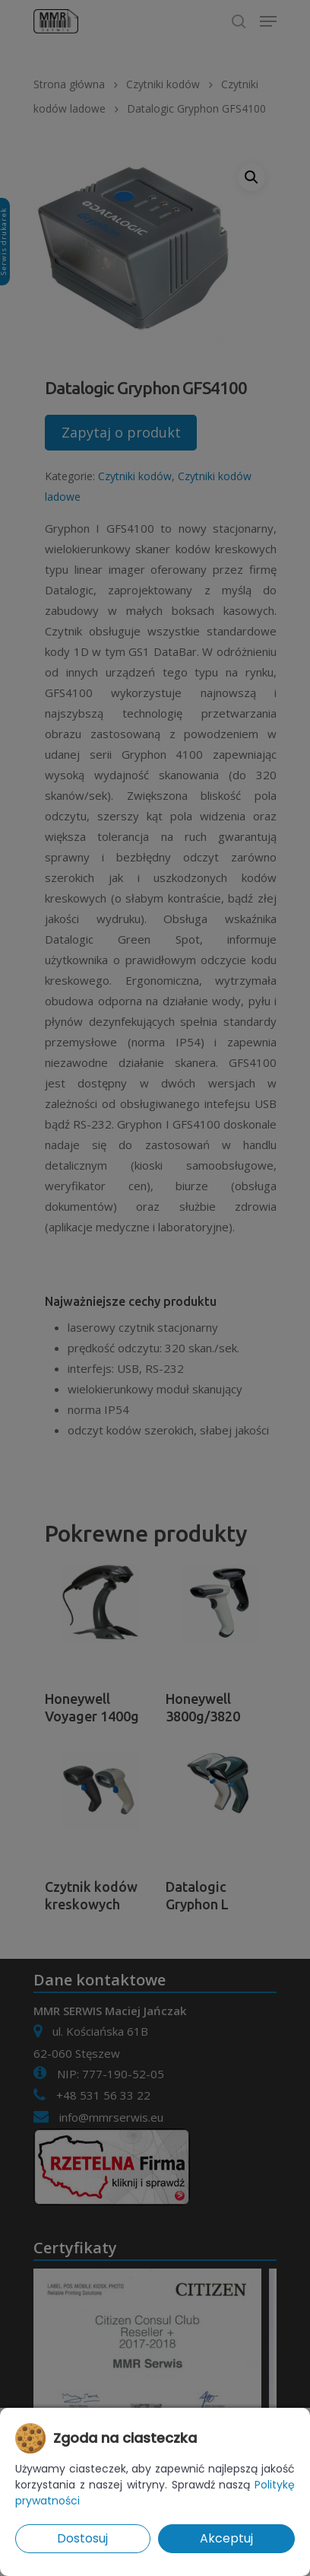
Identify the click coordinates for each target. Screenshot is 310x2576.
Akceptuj (226, 2538)
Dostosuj (82, 2538)
